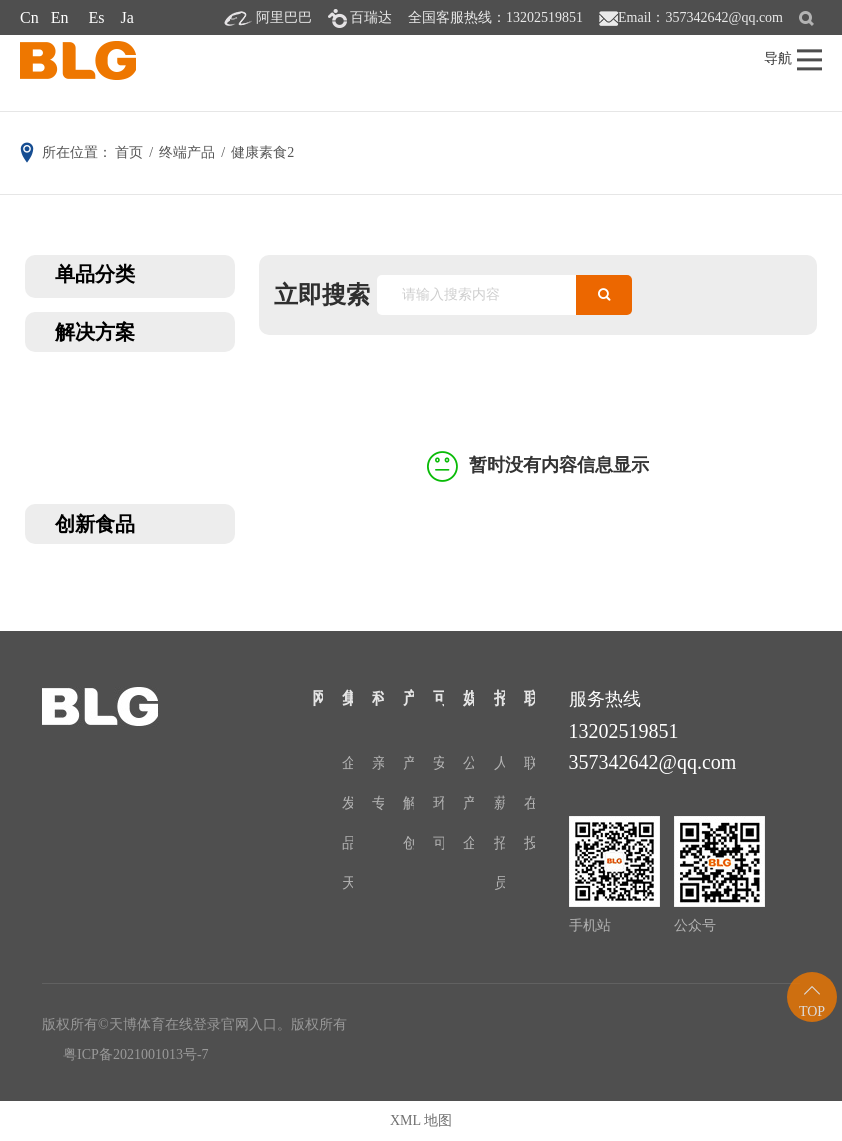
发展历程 (347, 803)
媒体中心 (468, 698)
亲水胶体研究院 (377, 763)
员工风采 (499, 883)
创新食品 (408, 843)
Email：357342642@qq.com (700, 17)
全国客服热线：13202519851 (495, 17)
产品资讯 (468, 803)
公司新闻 (468, 763)
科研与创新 (377, 698)
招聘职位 (499, 843)
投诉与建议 (529, 843)
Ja (126, 17)
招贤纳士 (499, 698)
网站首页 (317, 698)
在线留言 (529, 803)
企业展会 (468, 843)
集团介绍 (347, 698)
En (60, 17)
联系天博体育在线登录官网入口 (529, 698)
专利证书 (377, 803)
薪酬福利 (499, 803)
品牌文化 (347, 843)
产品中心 (408, 698)
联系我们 (529, 763)
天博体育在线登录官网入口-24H (347, 883)
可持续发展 (438, 698)
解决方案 (408, 803)
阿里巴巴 (284, 17)
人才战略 (499, 763)
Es (96, 17)
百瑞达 (371, 17)
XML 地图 (421, 1120)
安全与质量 (438, 763)
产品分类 (408, 763)
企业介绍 (347, 763)
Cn (29, 17)
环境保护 (438, 803)
